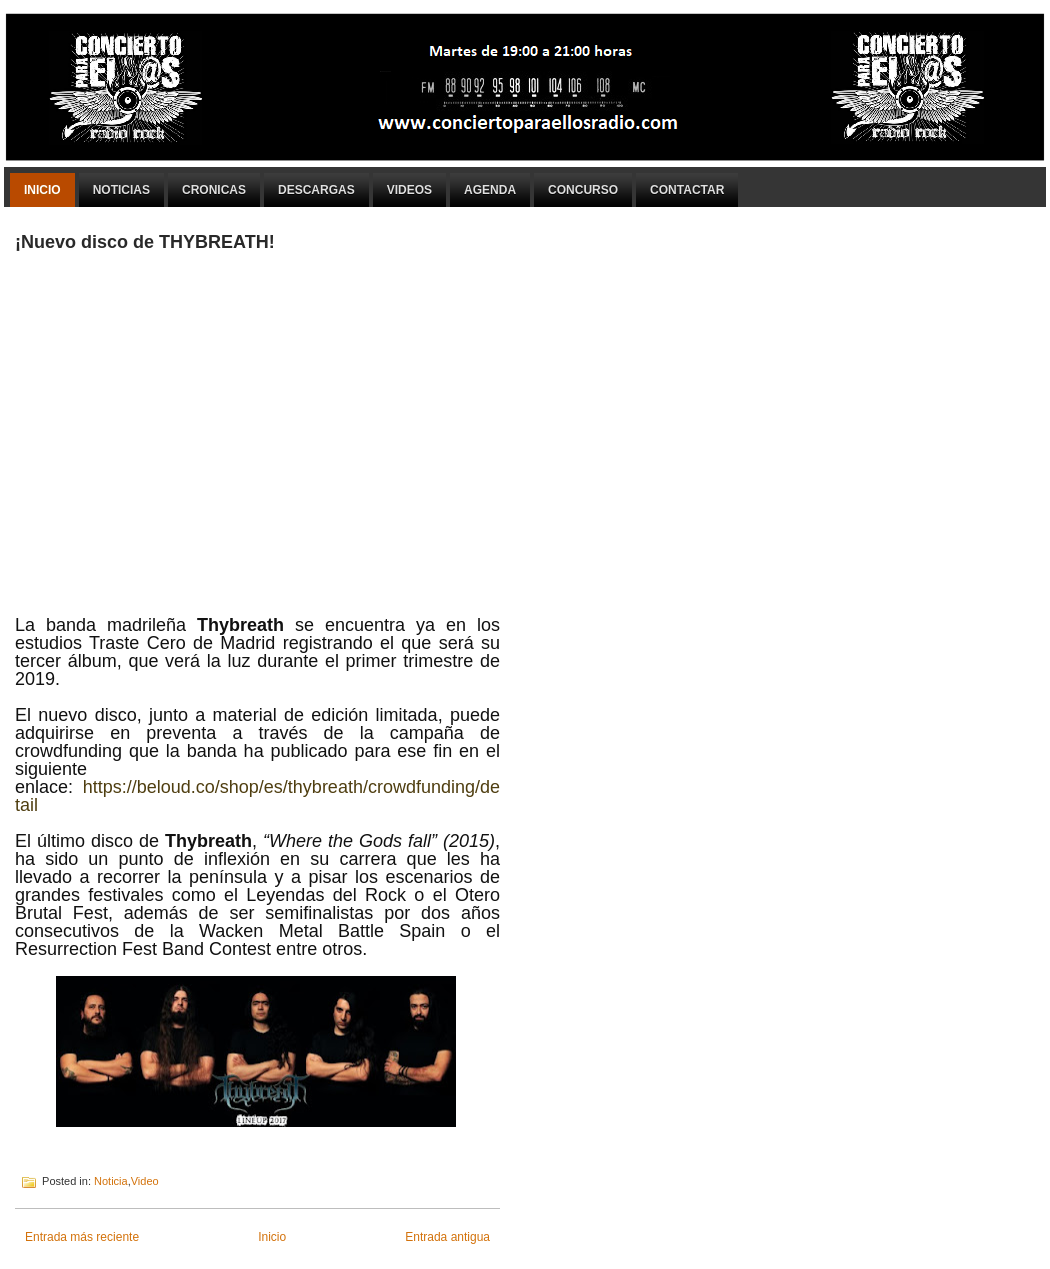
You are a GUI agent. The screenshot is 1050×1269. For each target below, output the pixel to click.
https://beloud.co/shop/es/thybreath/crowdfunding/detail (257, 796)
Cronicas (214, 190)
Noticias (121, 190)
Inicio (42, 190)
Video (145, 1181)
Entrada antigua (447, 1237)
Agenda (490, 190)
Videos (409, 190)
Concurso (583, 190)
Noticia (111, 1181)
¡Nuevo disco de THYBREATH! (145, 242)
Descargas (316, 190)
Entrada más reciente (82, 1237)
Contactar (687, 190)
